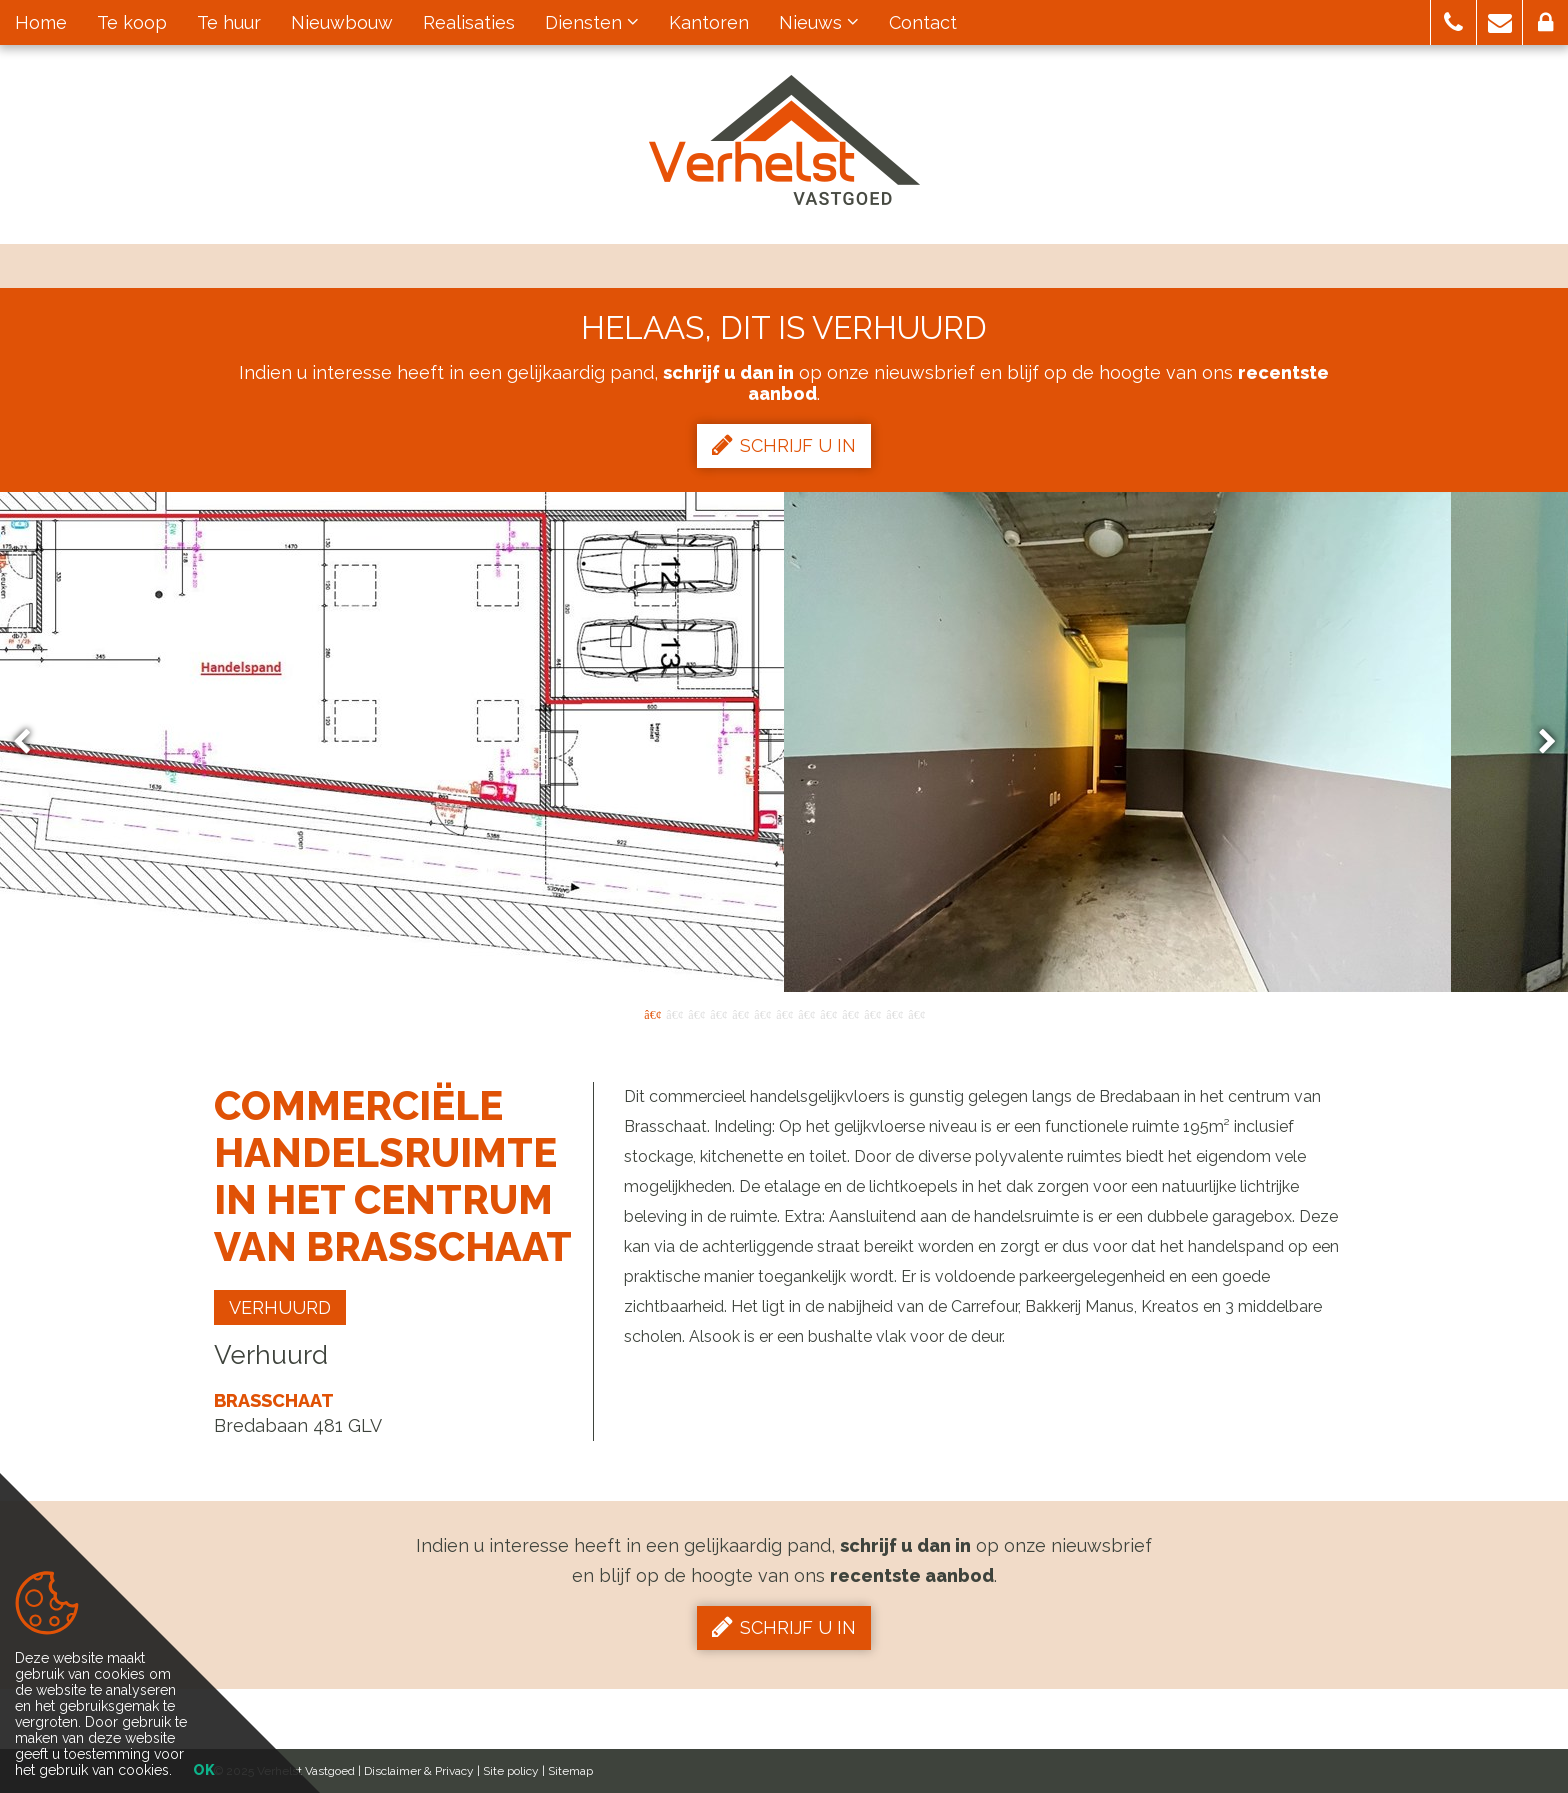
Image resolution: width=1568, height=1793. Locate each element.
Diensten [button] (592, 22)
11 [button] (872, 1013)
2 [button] (674, 1013)
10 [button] (850, 1013)
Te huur (229, 22)
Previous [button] (31, 742)
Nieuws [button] (819, 22)
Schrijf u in (784, 445)
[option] (784, 742)
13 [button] (916, 1013)
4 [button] (718, 1013)
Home (41, 22)
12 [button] (894, 1013)
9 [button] (828, 1013)
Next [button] (1538, 742)
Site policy (511, 1771)
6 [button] (762, 1013)
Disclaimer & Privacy (419, 1771)
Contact (923, 22)
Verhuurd (280, 1307)
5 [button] (740, 1013)
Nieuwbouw (342, 22)
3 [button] (696, 1013)
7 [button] (784, 1013)
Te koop (132, 22)
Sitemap (570, 1771)
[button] (1453, 22)
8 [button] (806, 1013)
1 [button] (652, 1013)
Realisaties (469, 22)
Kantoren (709, 22)
